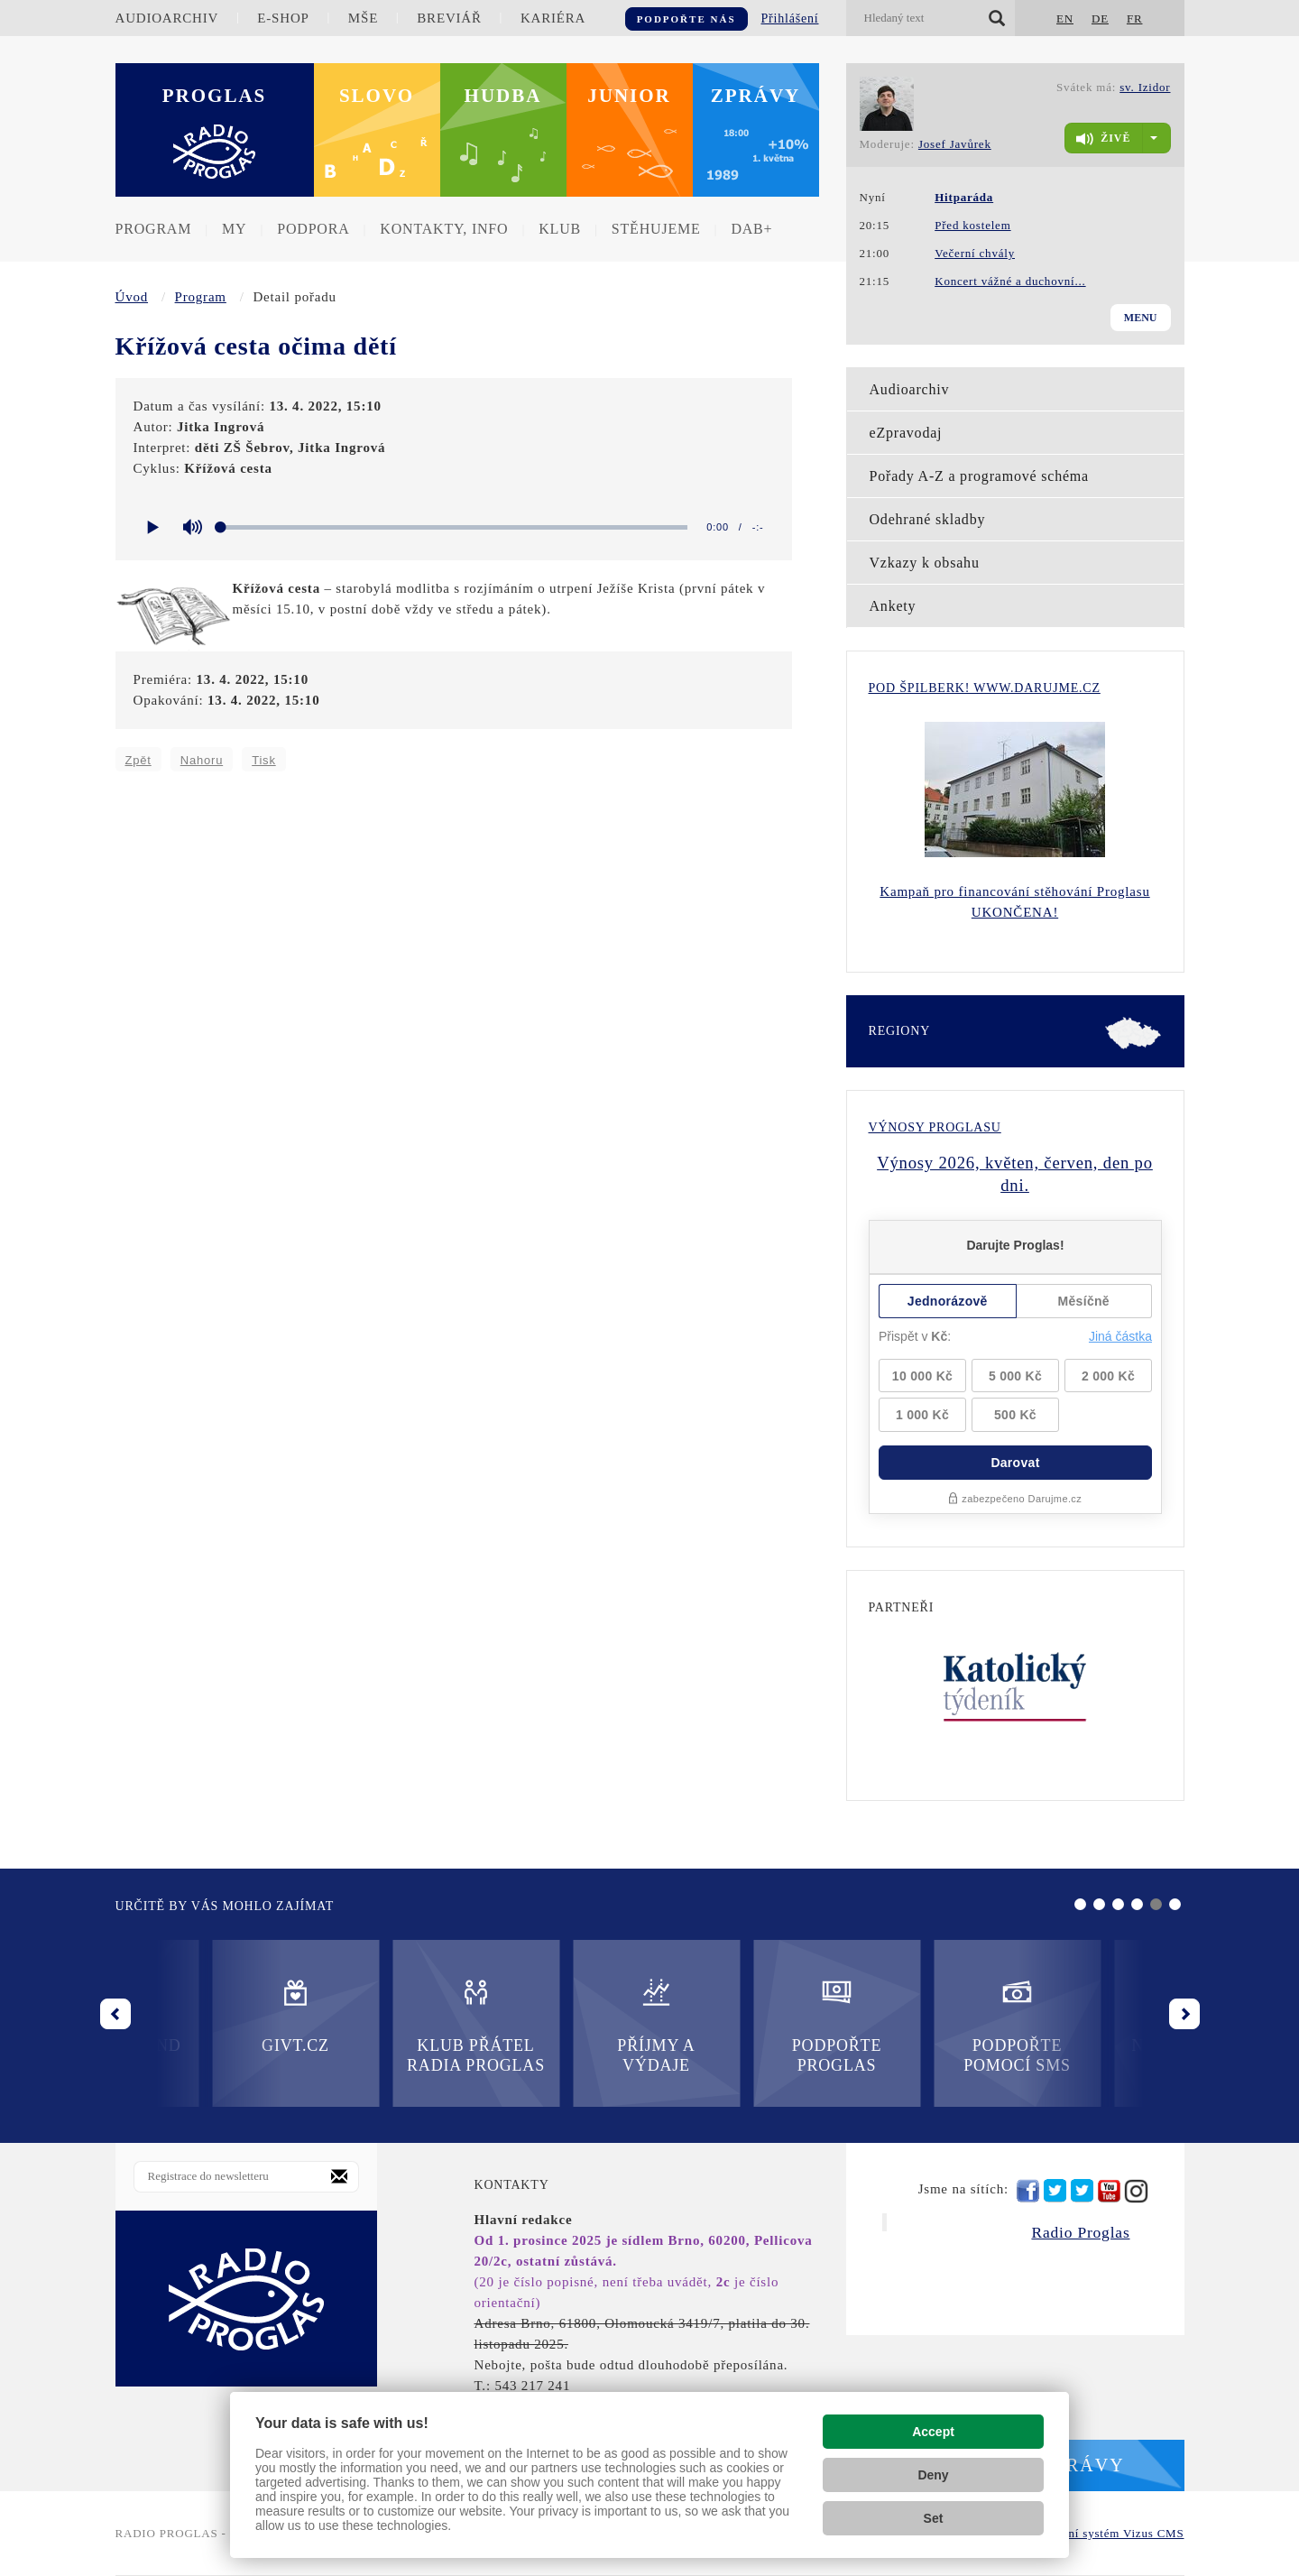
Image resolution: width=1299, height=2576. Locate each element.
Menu (1140, 317)
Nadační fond (920, 2015)
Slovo (376, 95)
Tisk (264, 760)
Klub (560, 228)
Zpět (138, 760)
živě (1103, 139)
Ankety (893, 606)
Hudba (503, 95)
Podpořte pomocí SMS (740, 2025)
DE (1100, 18)
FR (1135, 18)
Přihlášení (790, 18)
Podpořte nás (686, 19)
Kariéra (553, 18)
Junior (629, 95)
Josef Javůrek (954, 144)
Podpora (313, 228)
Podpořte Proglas (558, 2025)
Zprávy (756, 95)
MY (234, 228)
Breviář (449, 18)
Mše (363, 18)
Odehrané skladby (928, 519)
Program (153, 228)
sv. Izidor (1144, 87)
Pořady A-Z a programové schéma (979, 476)
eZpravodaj (906, 432)
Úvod (132, 297)
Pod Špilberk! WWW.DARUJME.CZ (985, 688)
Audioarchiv (167, 18)
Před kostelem (972, 225)
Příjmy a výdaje (379, 2025)
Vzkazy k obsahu (925, 562)
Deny (932, 2475)
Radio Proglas (1080, 2232)
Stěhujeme (656, 228)
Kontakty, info (444, 228)
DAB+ (751, 228)
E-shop (283, 18)
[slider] (455, 527)
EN (1064, 18)
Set (934, 2518)
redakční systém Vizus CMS (1108, 2533)
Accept (933, 2431)
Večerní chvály (975, 253)
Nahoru (201, 760)
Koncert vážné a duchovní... (1010, 281)
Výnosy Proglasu (935, 1127)
